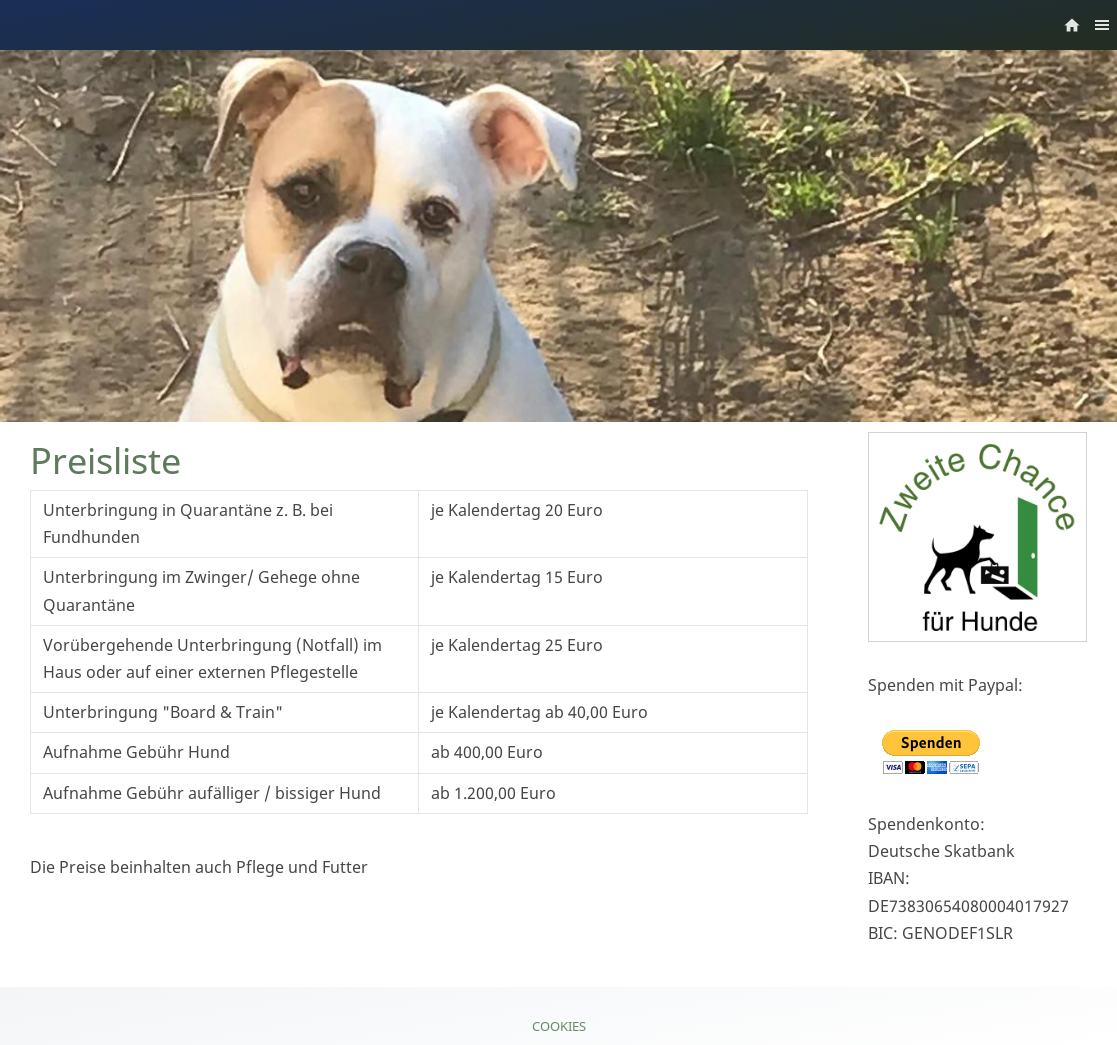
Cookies (559, 1026)
